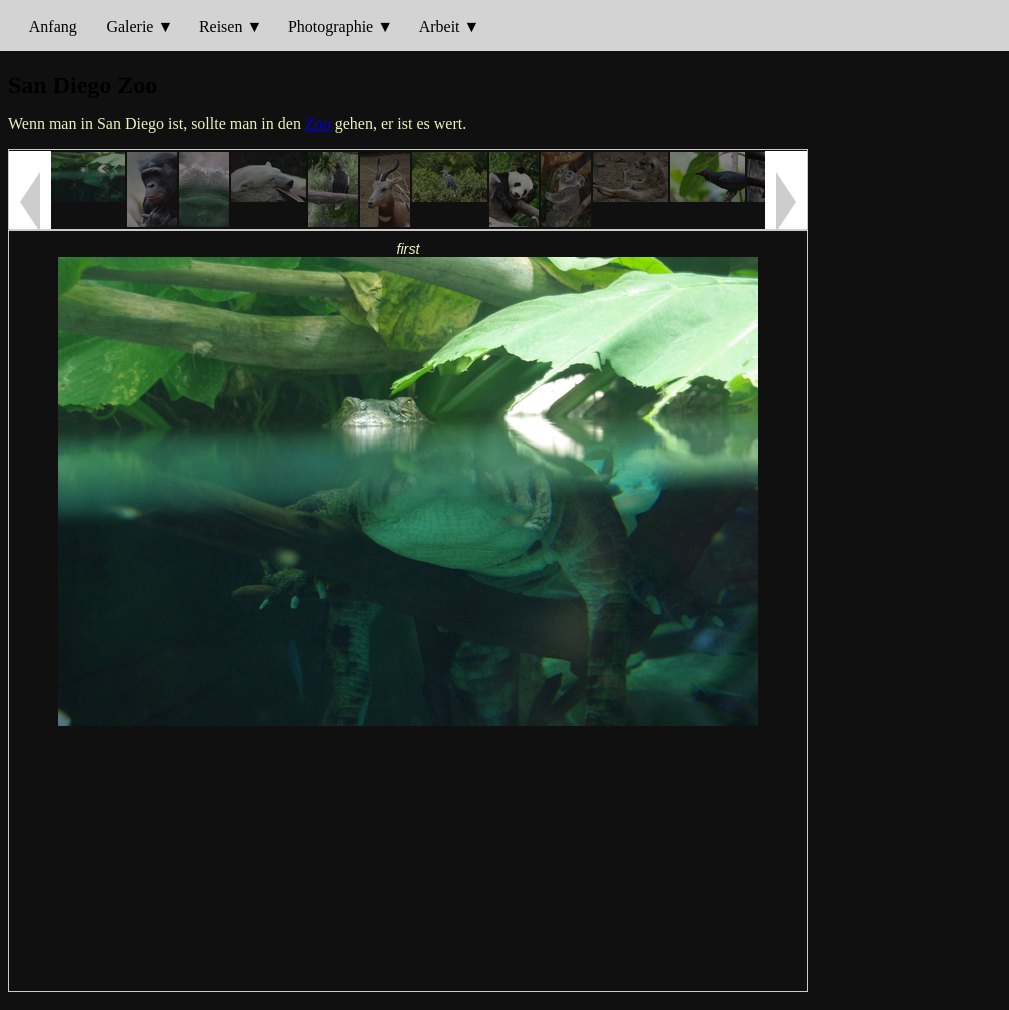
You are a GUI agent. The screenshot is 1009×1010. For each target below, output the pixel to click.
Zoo (318, 123)
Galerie (129, 26)
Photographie (330, 26)
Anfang (53, 26)
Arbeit (439, 26)
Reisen (221, 26)
